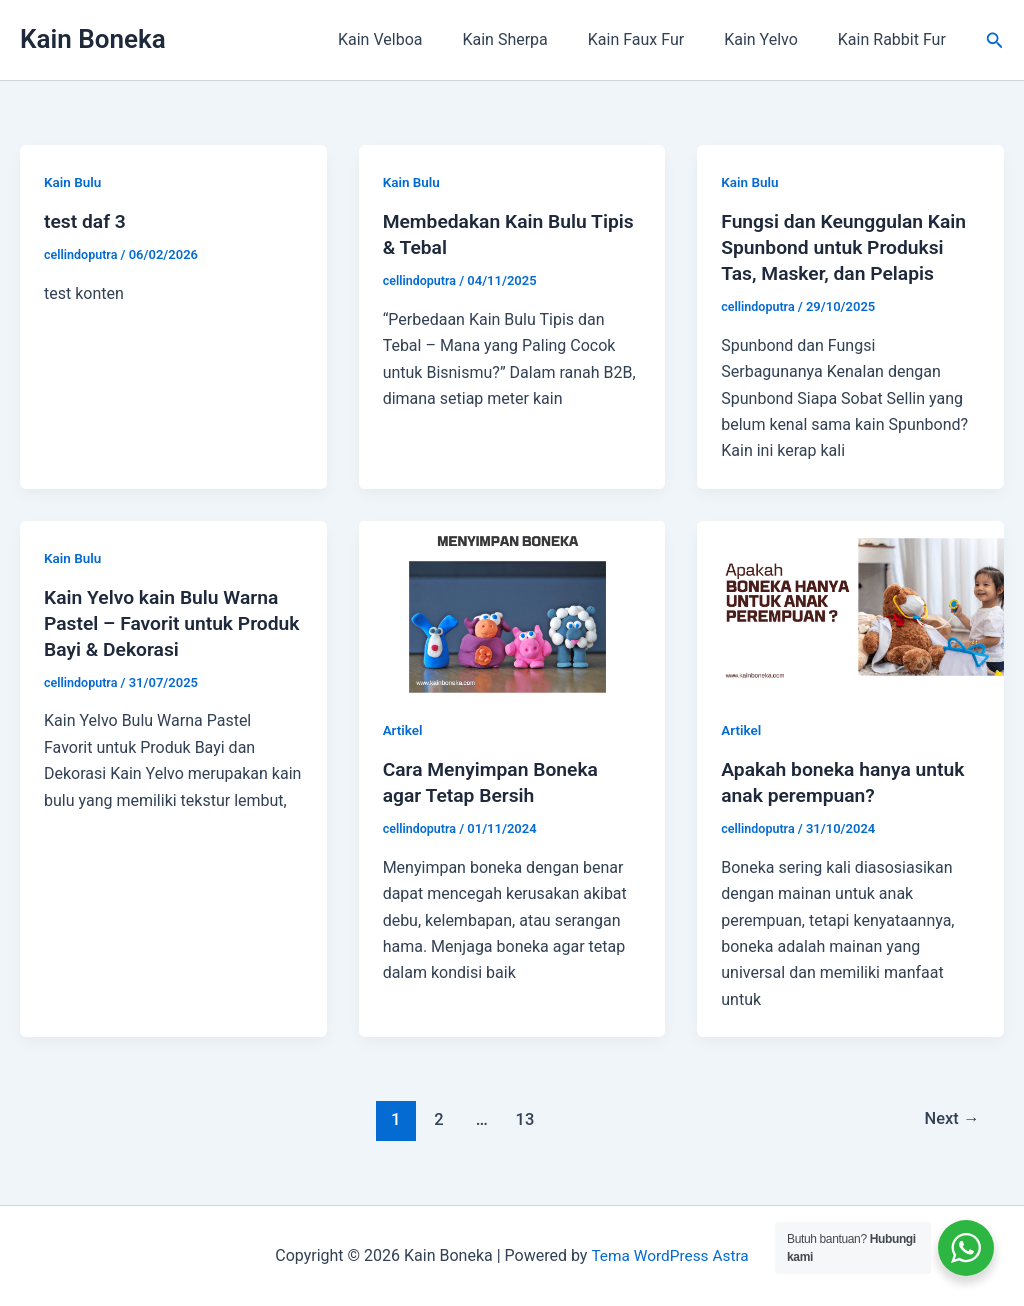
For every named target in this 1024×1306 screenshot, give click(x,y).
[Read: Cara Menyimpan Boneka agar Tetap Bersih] (512, 605)
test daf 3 (86, 221)
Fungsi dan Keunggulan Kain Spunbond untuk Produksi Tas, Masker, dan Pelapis (848, 247)
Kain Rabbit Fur (896, 39)
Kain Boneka (93, 39)
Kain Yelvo (773, 39)
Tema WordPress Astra (669, 1255)
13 (523, 1119)
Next (950, 1119)
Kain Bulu (73, 182)
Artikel (404, 730)
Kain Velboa (416, 39)
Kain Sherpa (532, 39)
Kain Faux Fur (656, 39)
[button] (995, 40)
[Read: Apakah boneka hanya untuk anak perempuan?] (850, 605)
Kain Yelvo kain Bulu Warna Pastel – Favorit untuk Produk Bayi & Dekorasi (165, 623)
